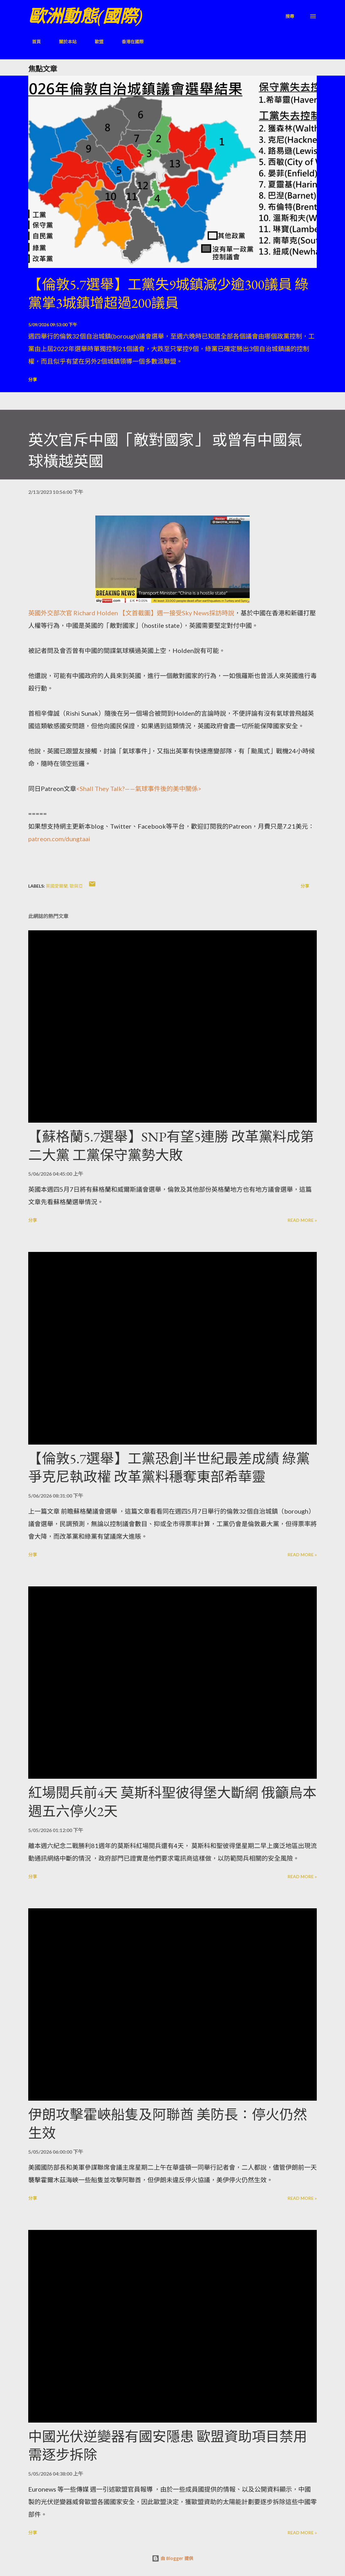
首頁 (32, 41)
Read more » (302, 1220)
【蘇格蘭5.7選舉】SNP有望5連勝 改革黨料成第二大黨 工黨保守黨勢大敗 (171, 1146)
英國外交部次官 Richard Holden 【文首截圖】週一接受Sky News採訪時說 (131, 613)
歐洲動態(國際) (85, 16)
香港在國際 (129, 41)
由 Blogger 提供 (172, 2558)
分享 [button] (32, 379)
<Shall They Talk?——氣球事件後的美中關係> (138, 788)
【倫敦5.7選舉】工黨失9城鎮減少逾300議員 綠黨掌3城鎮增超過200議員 (168, 293)
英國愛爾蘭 (57, 886)
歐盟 (95, 41)
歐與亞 (76, 886)
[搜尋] (289, 16)
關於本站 (64, 41)
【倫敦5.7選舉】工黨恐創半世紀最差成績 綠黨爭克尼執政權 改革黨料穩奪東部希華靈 (169, 1468)
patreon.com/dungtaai (59, 838)
